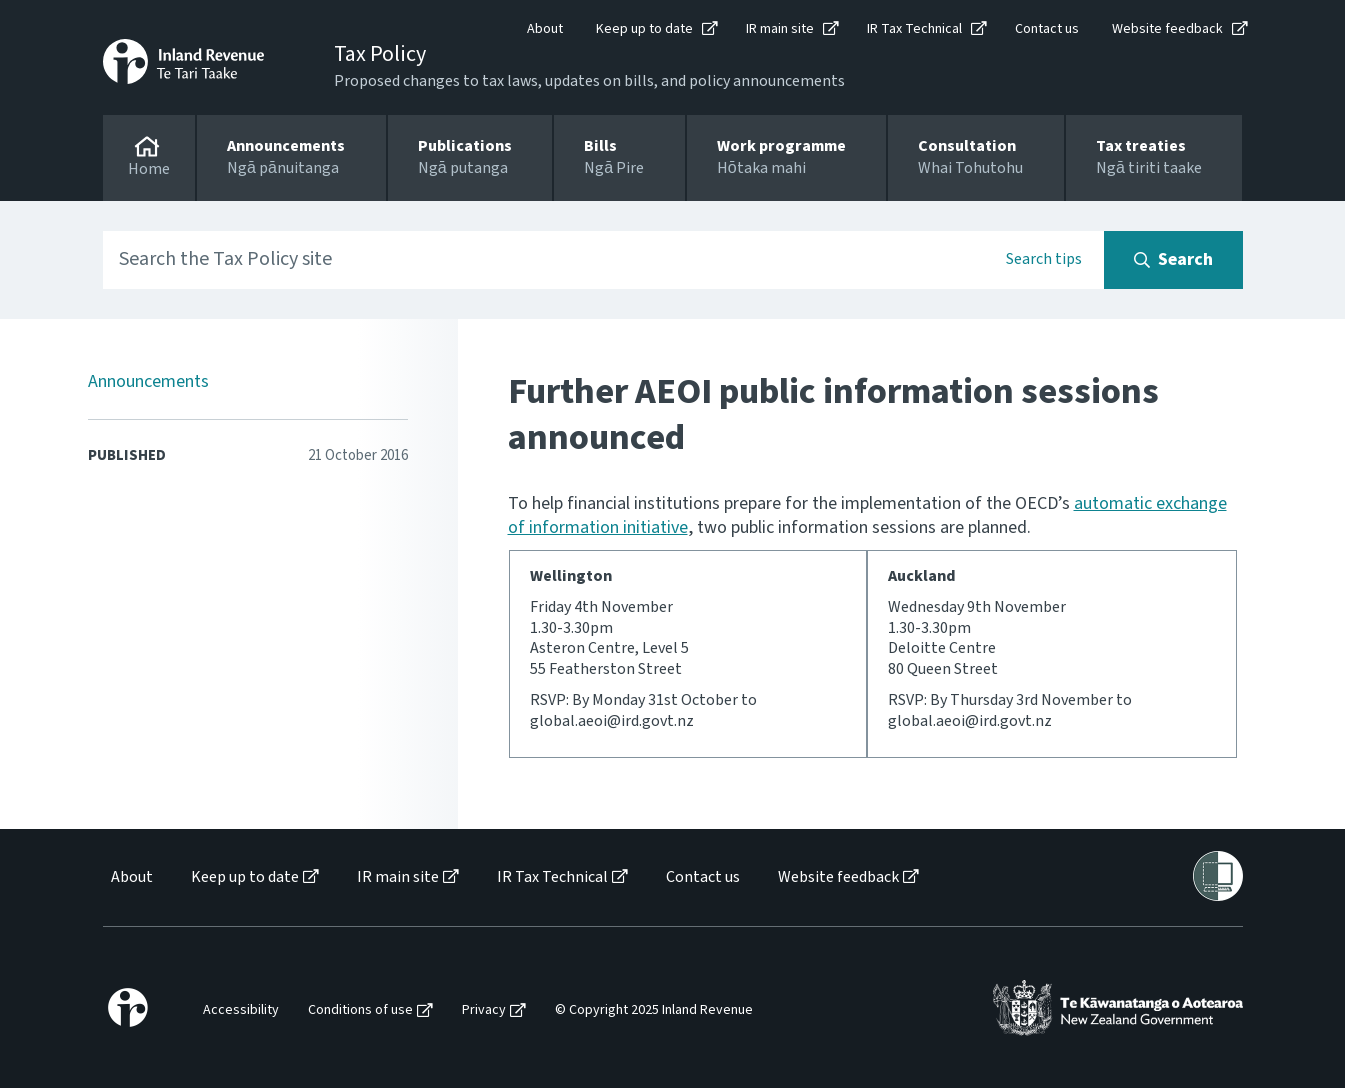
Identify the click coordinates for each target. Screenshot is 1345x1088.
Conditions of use (360, 1010)
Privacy (484, 1010)
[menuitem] (130, 877)
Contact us (1047, 29)
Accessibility (241, 1010)
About (545, 29)
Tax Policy (380, 54)
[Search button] (1173, 260)
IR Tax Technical (914, 29)
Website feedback (1167, 29)
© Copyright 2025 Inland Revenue (654, 1010)
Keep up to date (644, 29)
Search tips (1044, 259)
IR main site (780, 29)
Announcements (148, 381)
